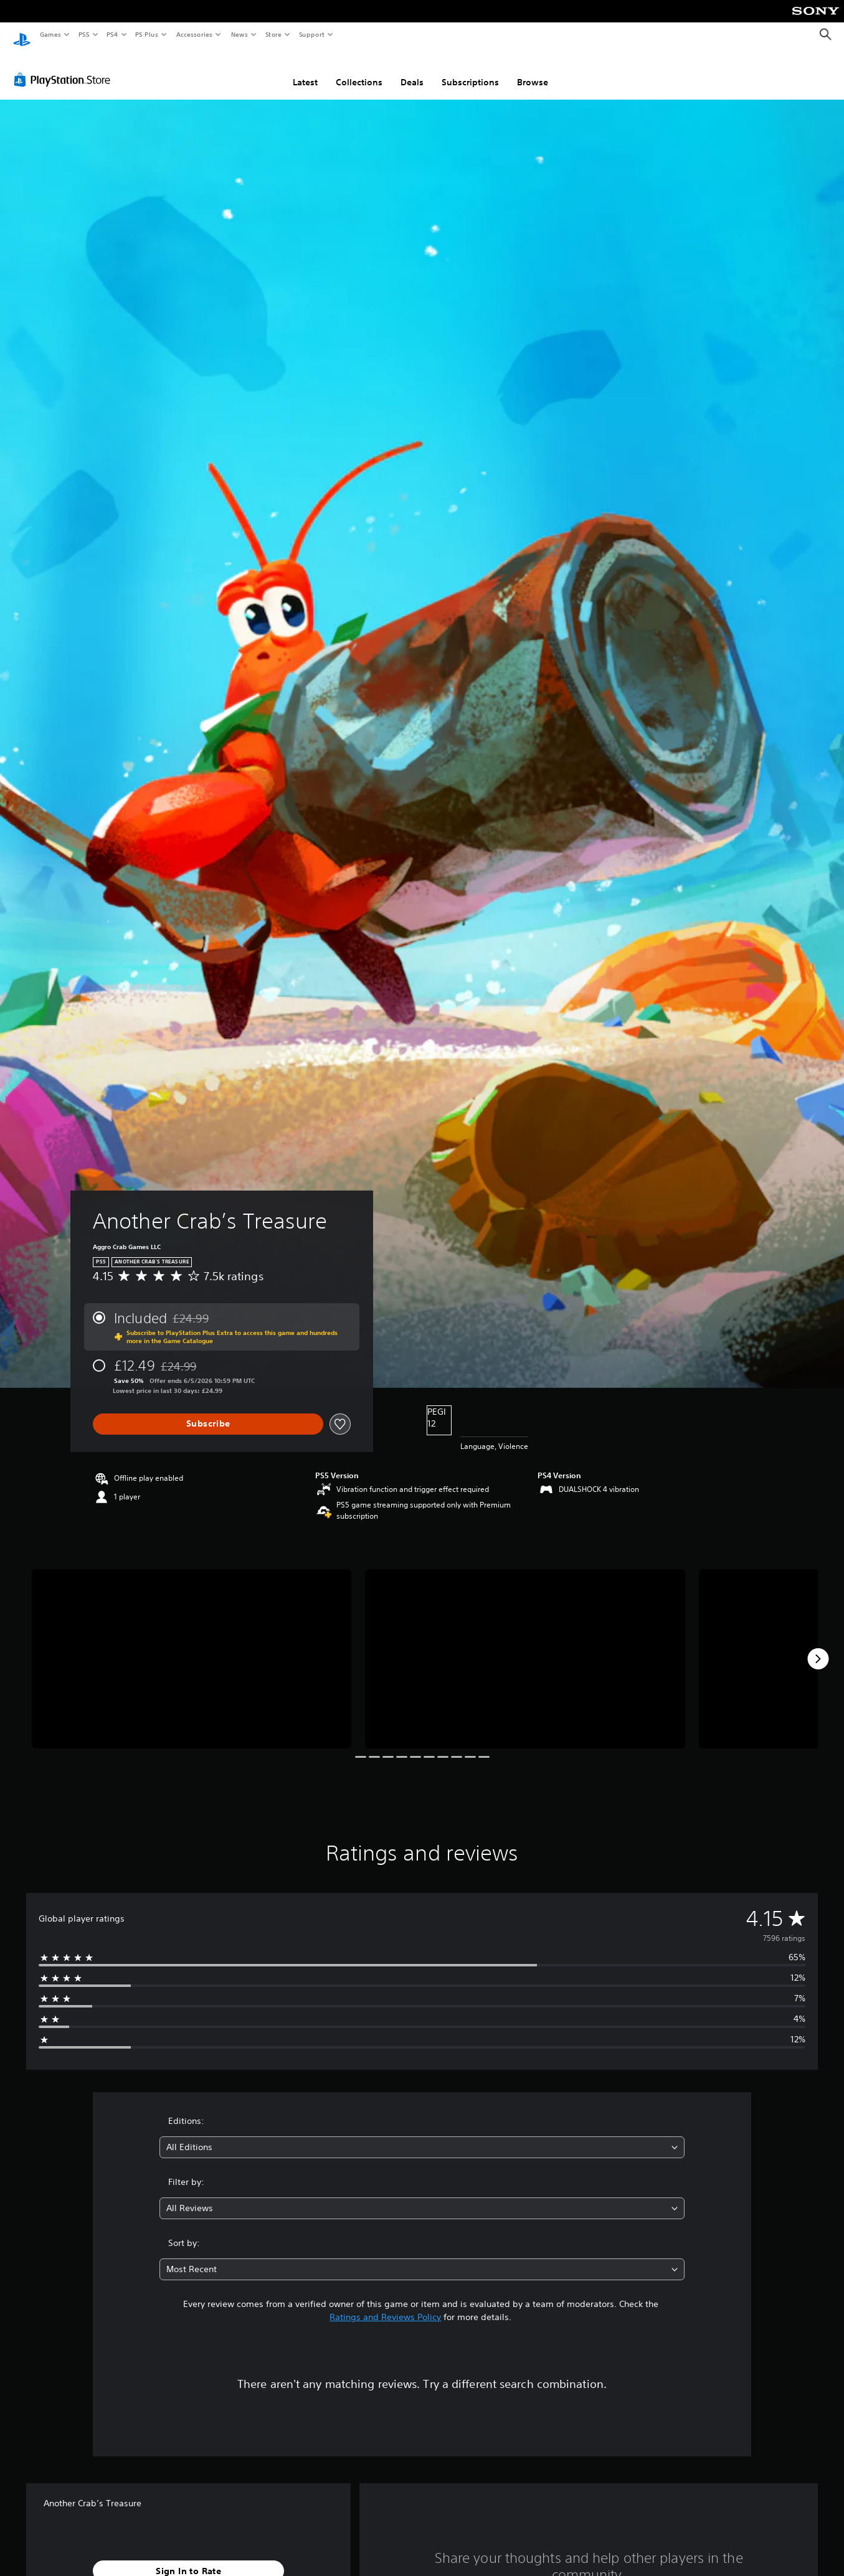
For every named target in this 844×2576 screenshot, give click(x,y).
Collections (359, 70)
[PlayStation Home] (21, 34)
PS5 (84, 34)
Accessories (194, 34)
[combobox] (422, 2135)
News (239, 34)
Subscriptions (470, 70)
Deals (412, 70)
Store (273, 34)
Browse (532, 70)
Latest (305, 70)
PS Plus (147, 34)
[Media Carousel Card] (191, 1647)
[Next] (817, 1647)
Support (311, 34)
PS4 (112, 34)
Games (49, 34)
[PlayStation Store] (65, 68)
